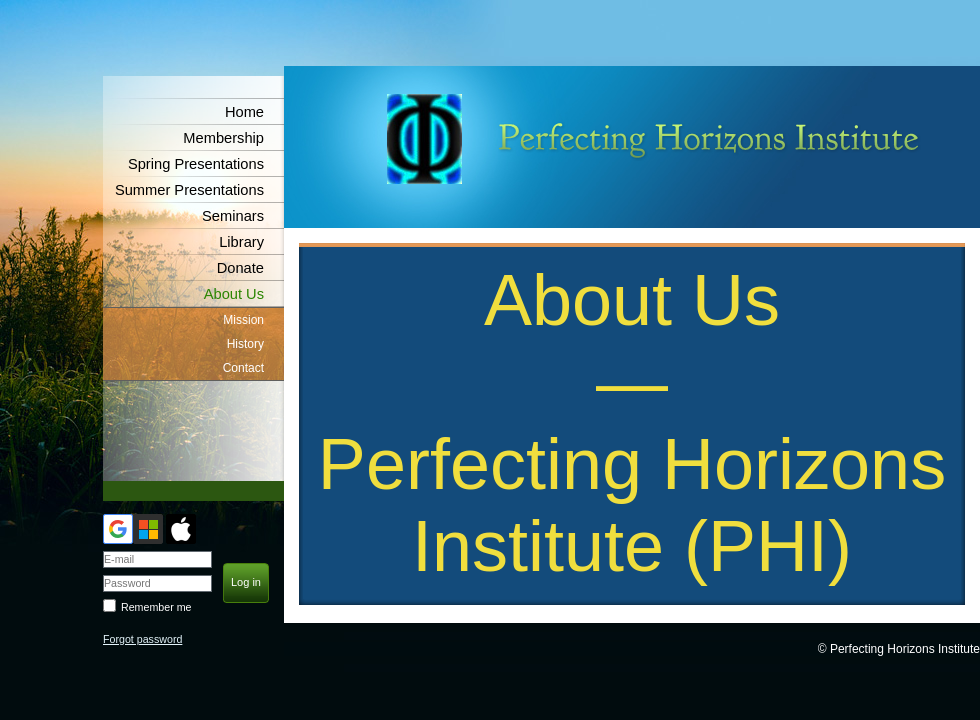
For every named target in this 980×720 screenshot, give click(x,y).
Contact (243, 368)
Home (244, 112)
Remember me (156, 607)
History (245, 344)
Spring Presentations (196, 164)
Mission (243, 320)
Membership (223, 138)
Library (241, 242)
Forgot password (142, 639)
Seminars (233, 216)
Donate (240, 268)
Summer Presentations (189, 190)
